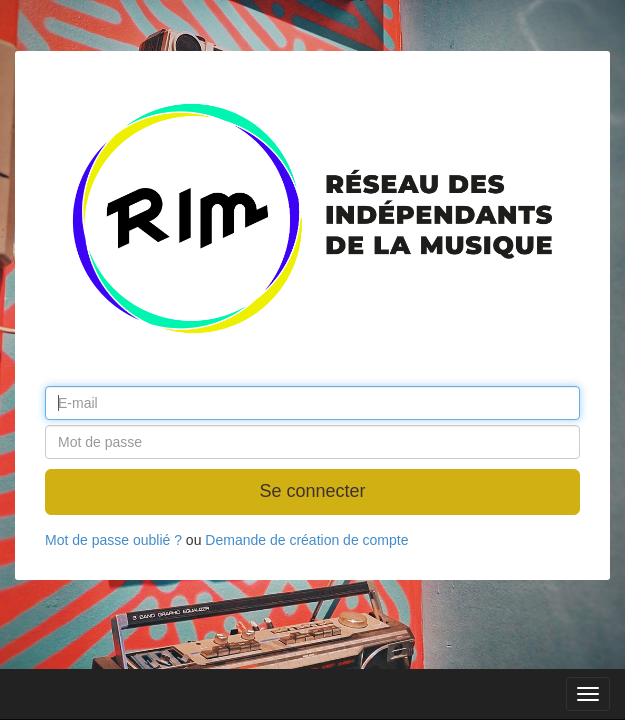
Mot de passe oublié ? (113, 540)
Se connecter (312, 491)
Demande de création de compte (306, 540)
